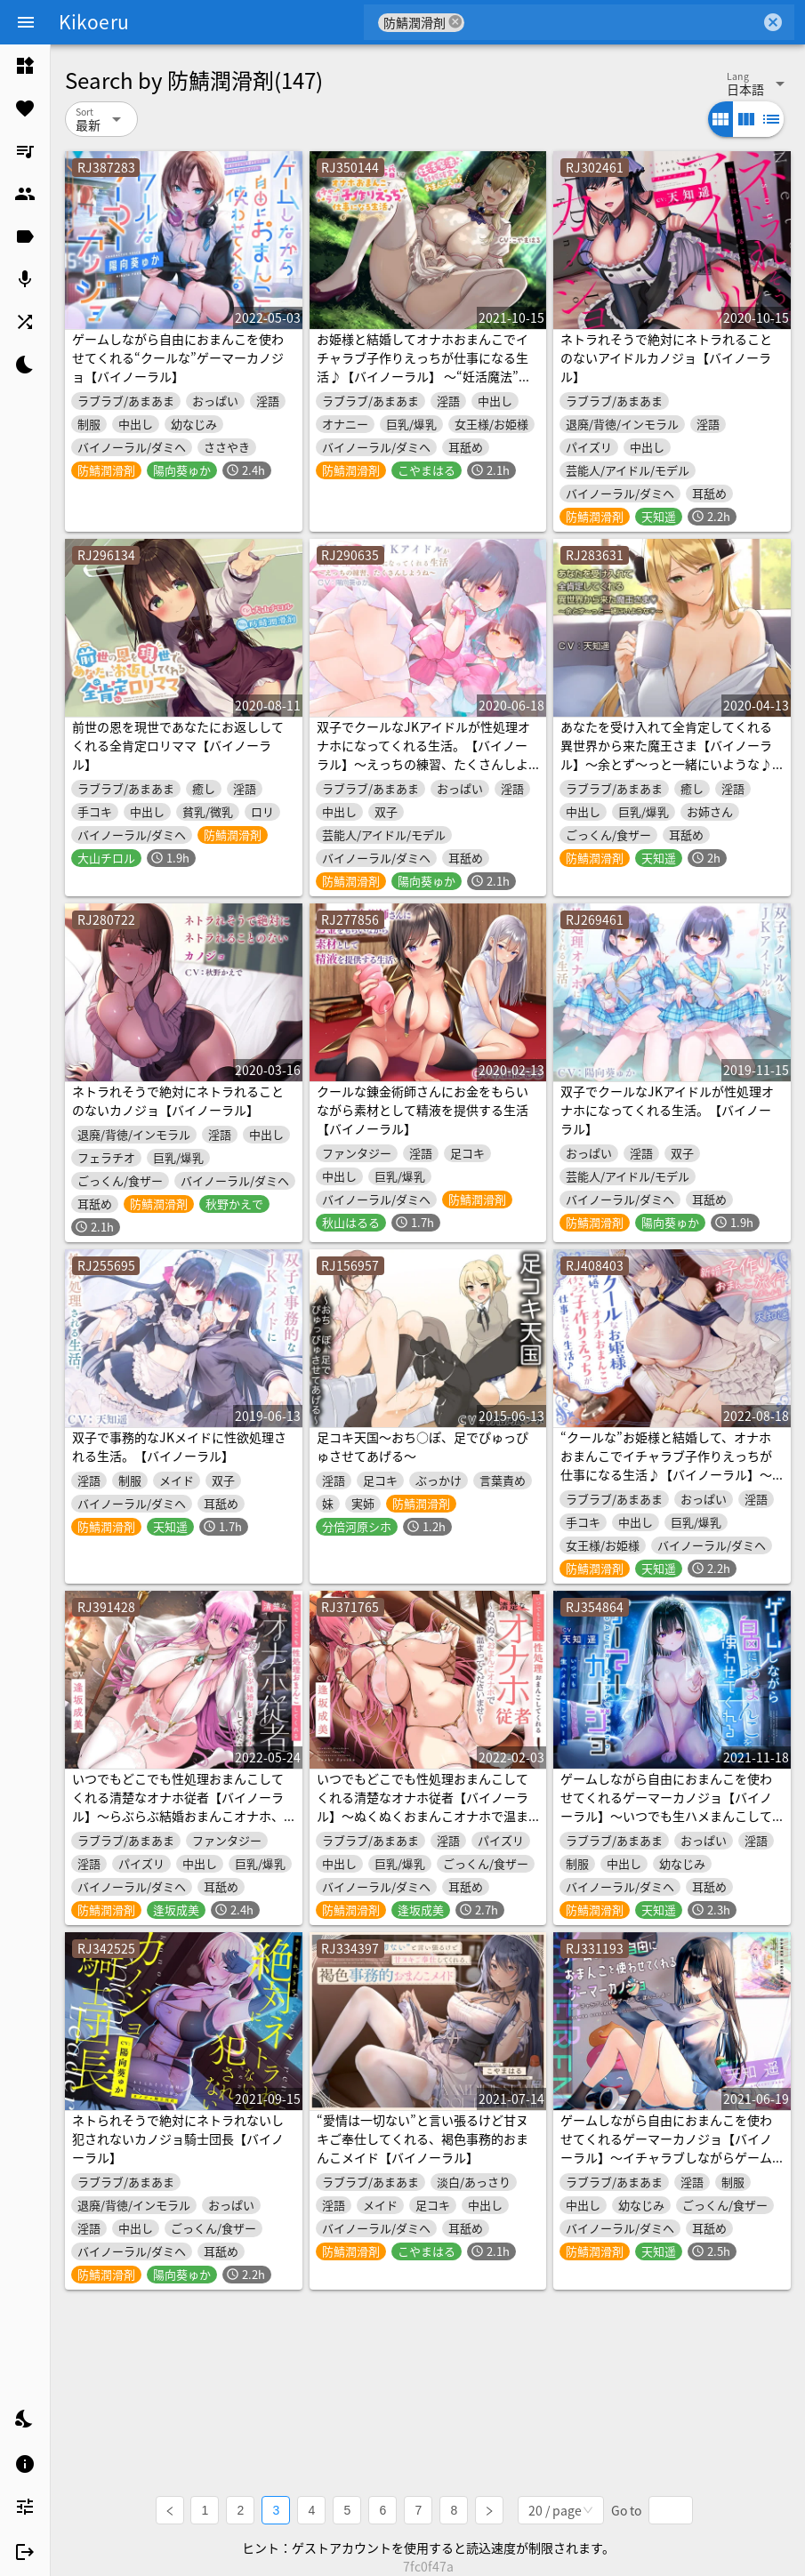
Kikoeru (94, 21)
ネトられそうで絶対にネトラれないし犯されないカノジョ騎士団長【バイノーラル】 (178, 2138)
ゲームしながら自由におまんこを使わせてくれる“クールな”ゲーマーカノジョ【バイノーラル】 (178, 357)
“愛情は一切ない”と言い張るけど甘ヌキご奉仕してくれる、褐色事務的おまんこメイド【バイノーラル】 (422, 2138)
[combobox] (612, 22)
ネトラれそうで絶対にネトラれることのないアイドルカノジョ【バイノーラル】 (666, 357)
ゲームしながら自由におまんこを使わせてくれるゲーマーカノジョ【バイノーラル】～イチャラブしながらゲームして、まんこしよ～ (666, 2148)
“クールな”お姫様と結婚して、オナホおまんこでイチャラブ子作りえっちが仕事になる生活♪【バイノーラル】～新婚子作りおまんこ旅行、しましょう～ (666, 1474)
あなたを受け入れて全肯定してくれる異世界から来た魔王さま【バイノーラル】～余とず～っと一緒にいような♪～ (666, 754)
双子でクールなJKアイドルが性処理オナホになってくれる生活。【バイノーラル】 (667, 1109)
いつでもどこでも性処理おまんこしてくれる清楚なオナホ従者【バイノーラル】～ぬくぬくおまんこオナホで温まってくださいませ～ (422, 1806)
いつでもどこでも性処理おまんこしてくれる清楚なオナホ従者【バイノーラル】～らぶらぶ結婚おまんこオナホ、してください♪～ (178, 1806)
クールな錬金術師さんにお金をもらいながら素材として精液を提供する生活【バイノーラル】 (422, 1109)
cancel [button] (455, 21)
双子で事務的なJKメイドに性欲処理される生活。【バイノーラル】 (179, 1446)
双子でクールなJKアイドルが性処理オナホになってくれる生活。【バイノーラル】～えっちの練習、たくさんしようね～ (423, 754)
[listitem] (25, 65)
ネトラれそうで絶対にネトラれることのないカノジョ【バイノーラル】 (178, 1100)
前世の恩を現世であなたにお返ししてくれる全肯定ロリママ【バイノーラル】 (178, 745)
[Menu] (26, 22)
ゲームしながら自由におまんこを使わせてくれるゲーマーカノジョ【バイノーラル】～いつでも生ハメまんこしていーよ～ (666, 1806)
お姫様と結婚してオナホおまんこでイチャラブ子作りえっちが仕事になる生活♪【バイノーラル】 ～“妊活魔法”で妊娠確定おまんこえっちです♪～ (424, 367)
